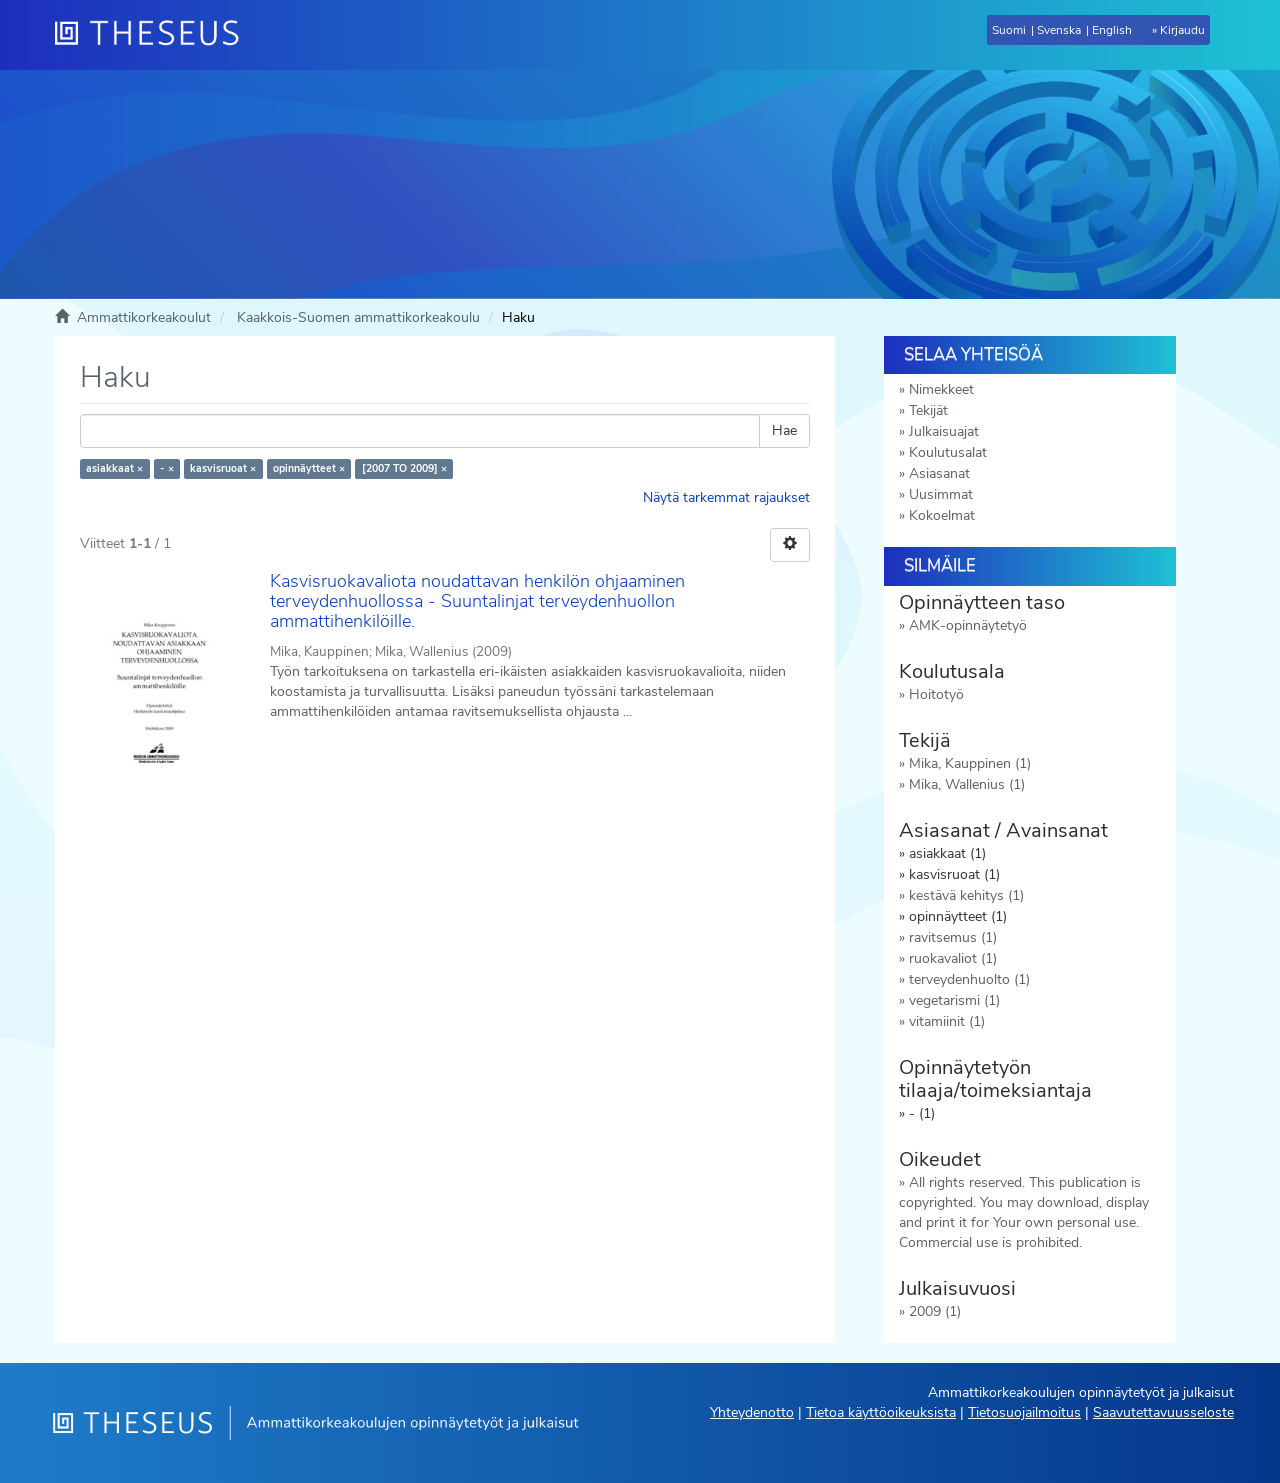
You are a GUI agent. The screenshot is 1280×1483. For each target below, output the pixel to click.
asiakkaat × (114, 468)
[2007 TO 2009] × (404, 468)
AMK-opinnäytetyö (968, 625)
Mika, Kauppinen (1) (970, 763)
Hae (784, 430)
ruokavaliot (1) (953, 958)
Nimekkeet (941, 389)
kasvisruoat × (223, 468)
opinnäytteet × (309, 468)
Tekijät (928, 410)
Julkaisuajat (944, 431)
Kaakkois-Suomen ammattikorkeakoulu (358, 317)
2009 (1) (935, 1311)
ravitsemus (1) (953, 937)
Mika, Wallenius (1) (967, 784)
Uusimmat (941, 494)
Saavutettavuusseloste (1163, 1412)
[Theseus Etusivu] (155, 35)
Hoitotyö (936, 694)
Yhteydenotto (752, 1412)
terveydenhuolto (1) (969, 979)
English (1112, 30)
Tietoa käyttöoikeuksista (881, 1412)
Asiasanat (939, 473)
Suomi (1009, 30)
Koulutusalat (948, 452)
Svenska (1059, 30)
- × (167, 468)
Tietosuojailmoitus (1024, 1412)
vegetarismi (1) (954, 1000)
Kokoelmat (942, 515)
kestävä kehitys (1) (966, 895)
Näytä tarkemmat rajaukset (726, 497)
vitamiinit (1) (947, 1021)
